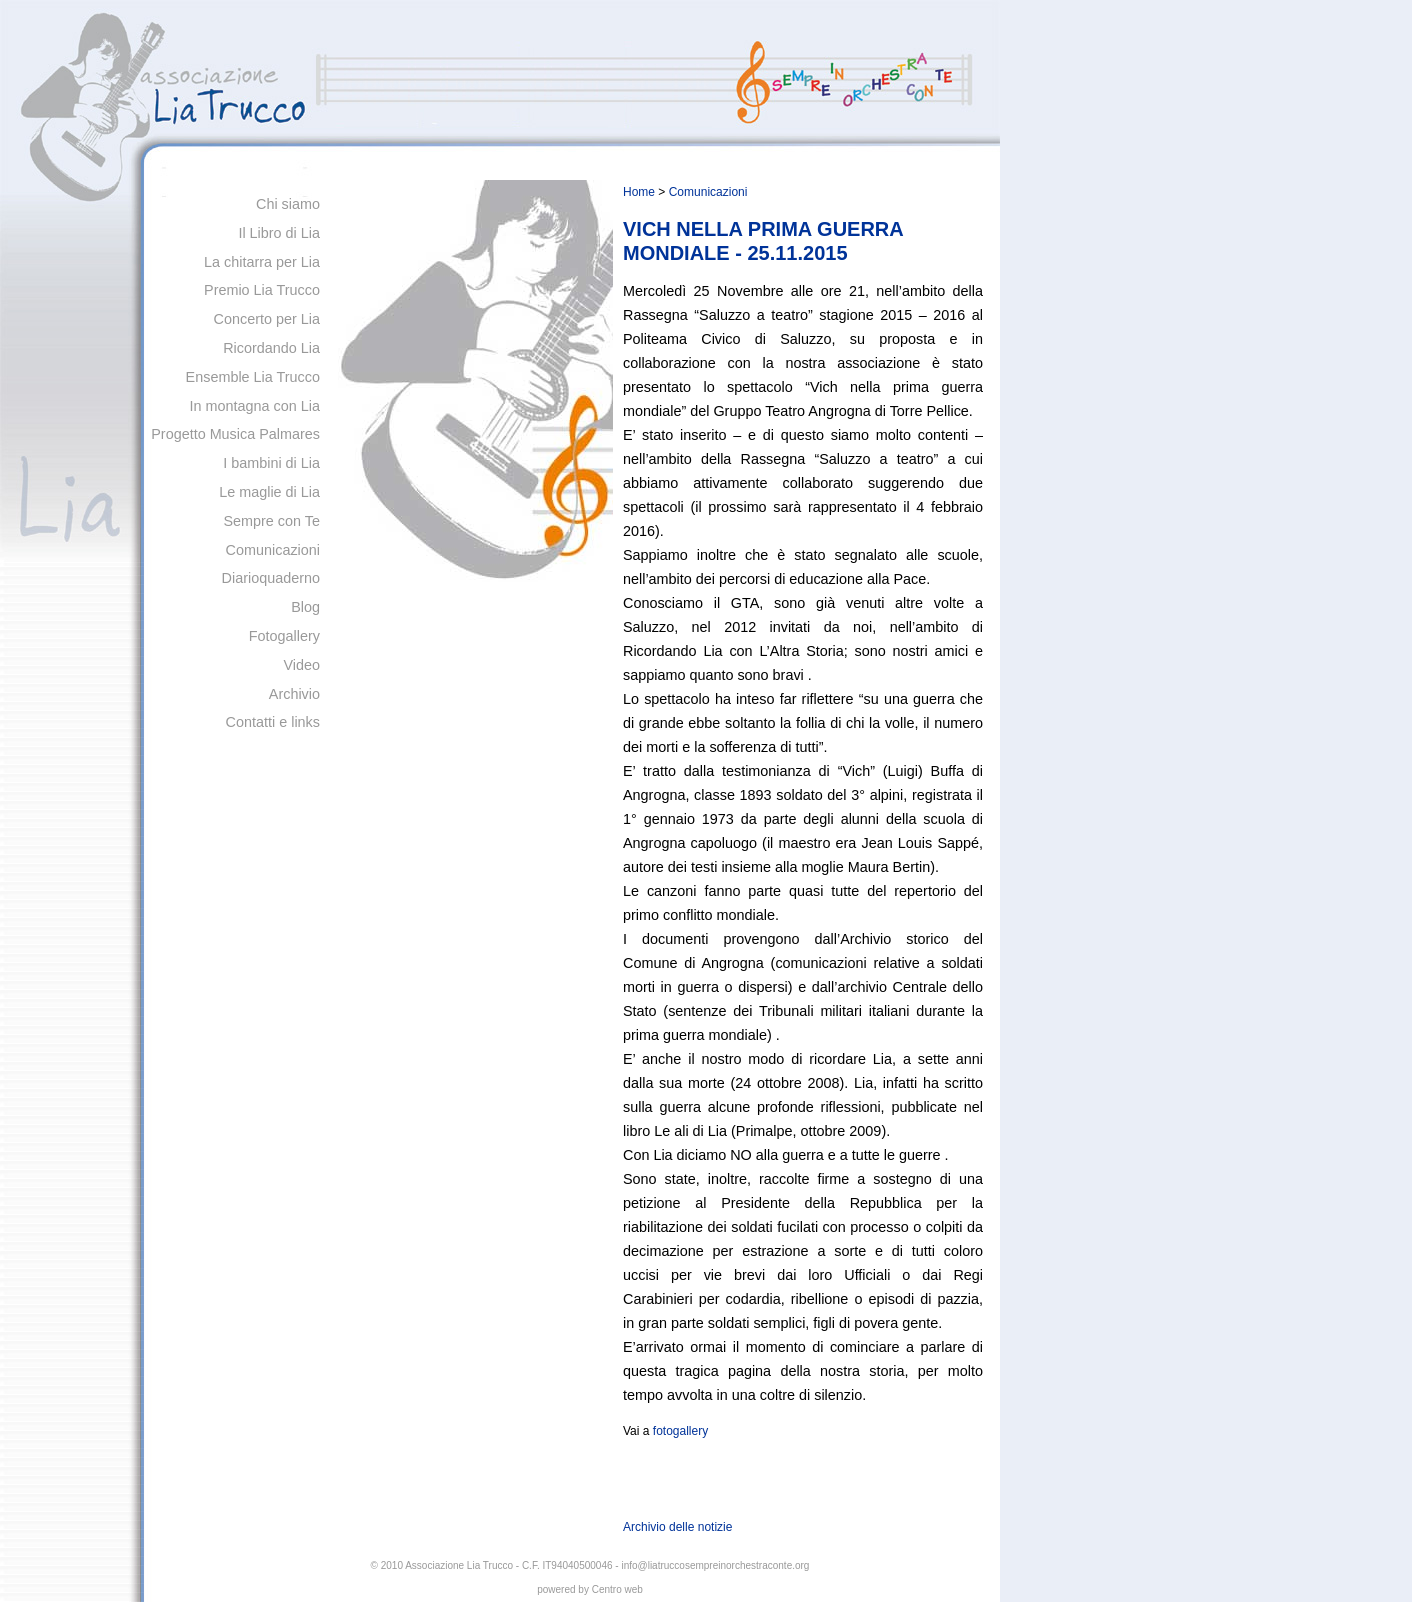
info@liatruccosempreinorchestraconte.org (715, 1565)
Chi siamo (288, 204)
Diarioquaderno (271, 578)
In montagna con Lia (255, 406)
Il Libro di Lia (279, 233)
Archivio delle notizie (677, 1527)
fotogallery (680, 1431)
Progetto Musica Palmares (235, 434)
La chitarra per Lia (262, 262)
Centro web (617, 1589)
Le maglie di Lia (269, 492)
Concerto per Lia (267, 319)
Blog (305, 607)
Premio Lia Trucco (262, 290)
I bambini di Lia (271, 463)
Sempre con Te (271, 521)
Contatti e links (273, 722)
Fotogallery (284, 636)
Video (301, 665)
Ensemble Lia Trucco (253, 377)
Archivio (294, 694)
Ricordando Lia (271, 348)
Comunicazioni (273, 550)
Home (639, 192)
